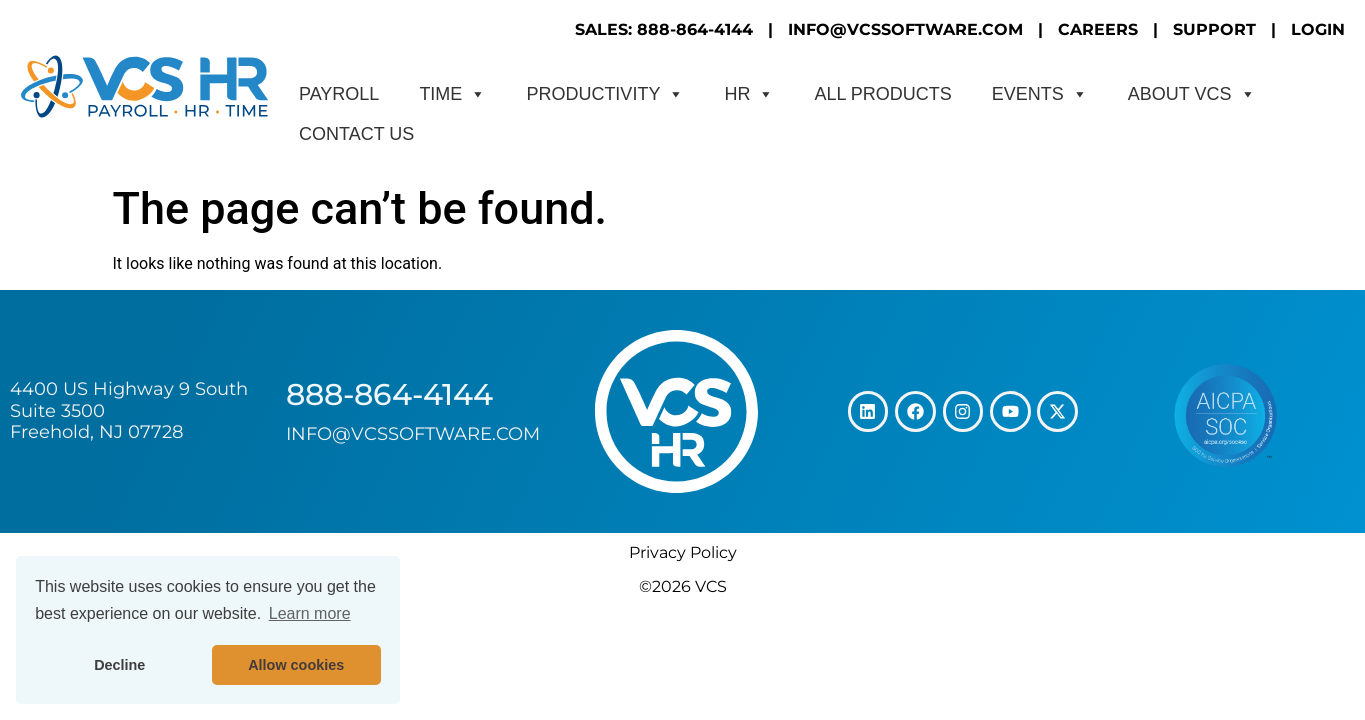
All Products (882, 94)
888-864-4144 (389, 394)
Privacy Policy (683, 552)
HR (749, 94)
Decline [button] (119, 665)
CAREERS (1098, 29)
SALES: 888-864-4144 (664, 29)
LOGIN (1318, 29)
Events (1040, 94)
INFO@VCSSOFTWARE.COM (905, 29)
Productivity (605, 94)
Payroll (339, 94)
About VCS (1192, 94)
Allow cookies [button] (296, 665)
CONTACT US (356, 134)
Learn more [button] (310, 613)
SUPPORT (1214, 29)
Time (452, 94)
